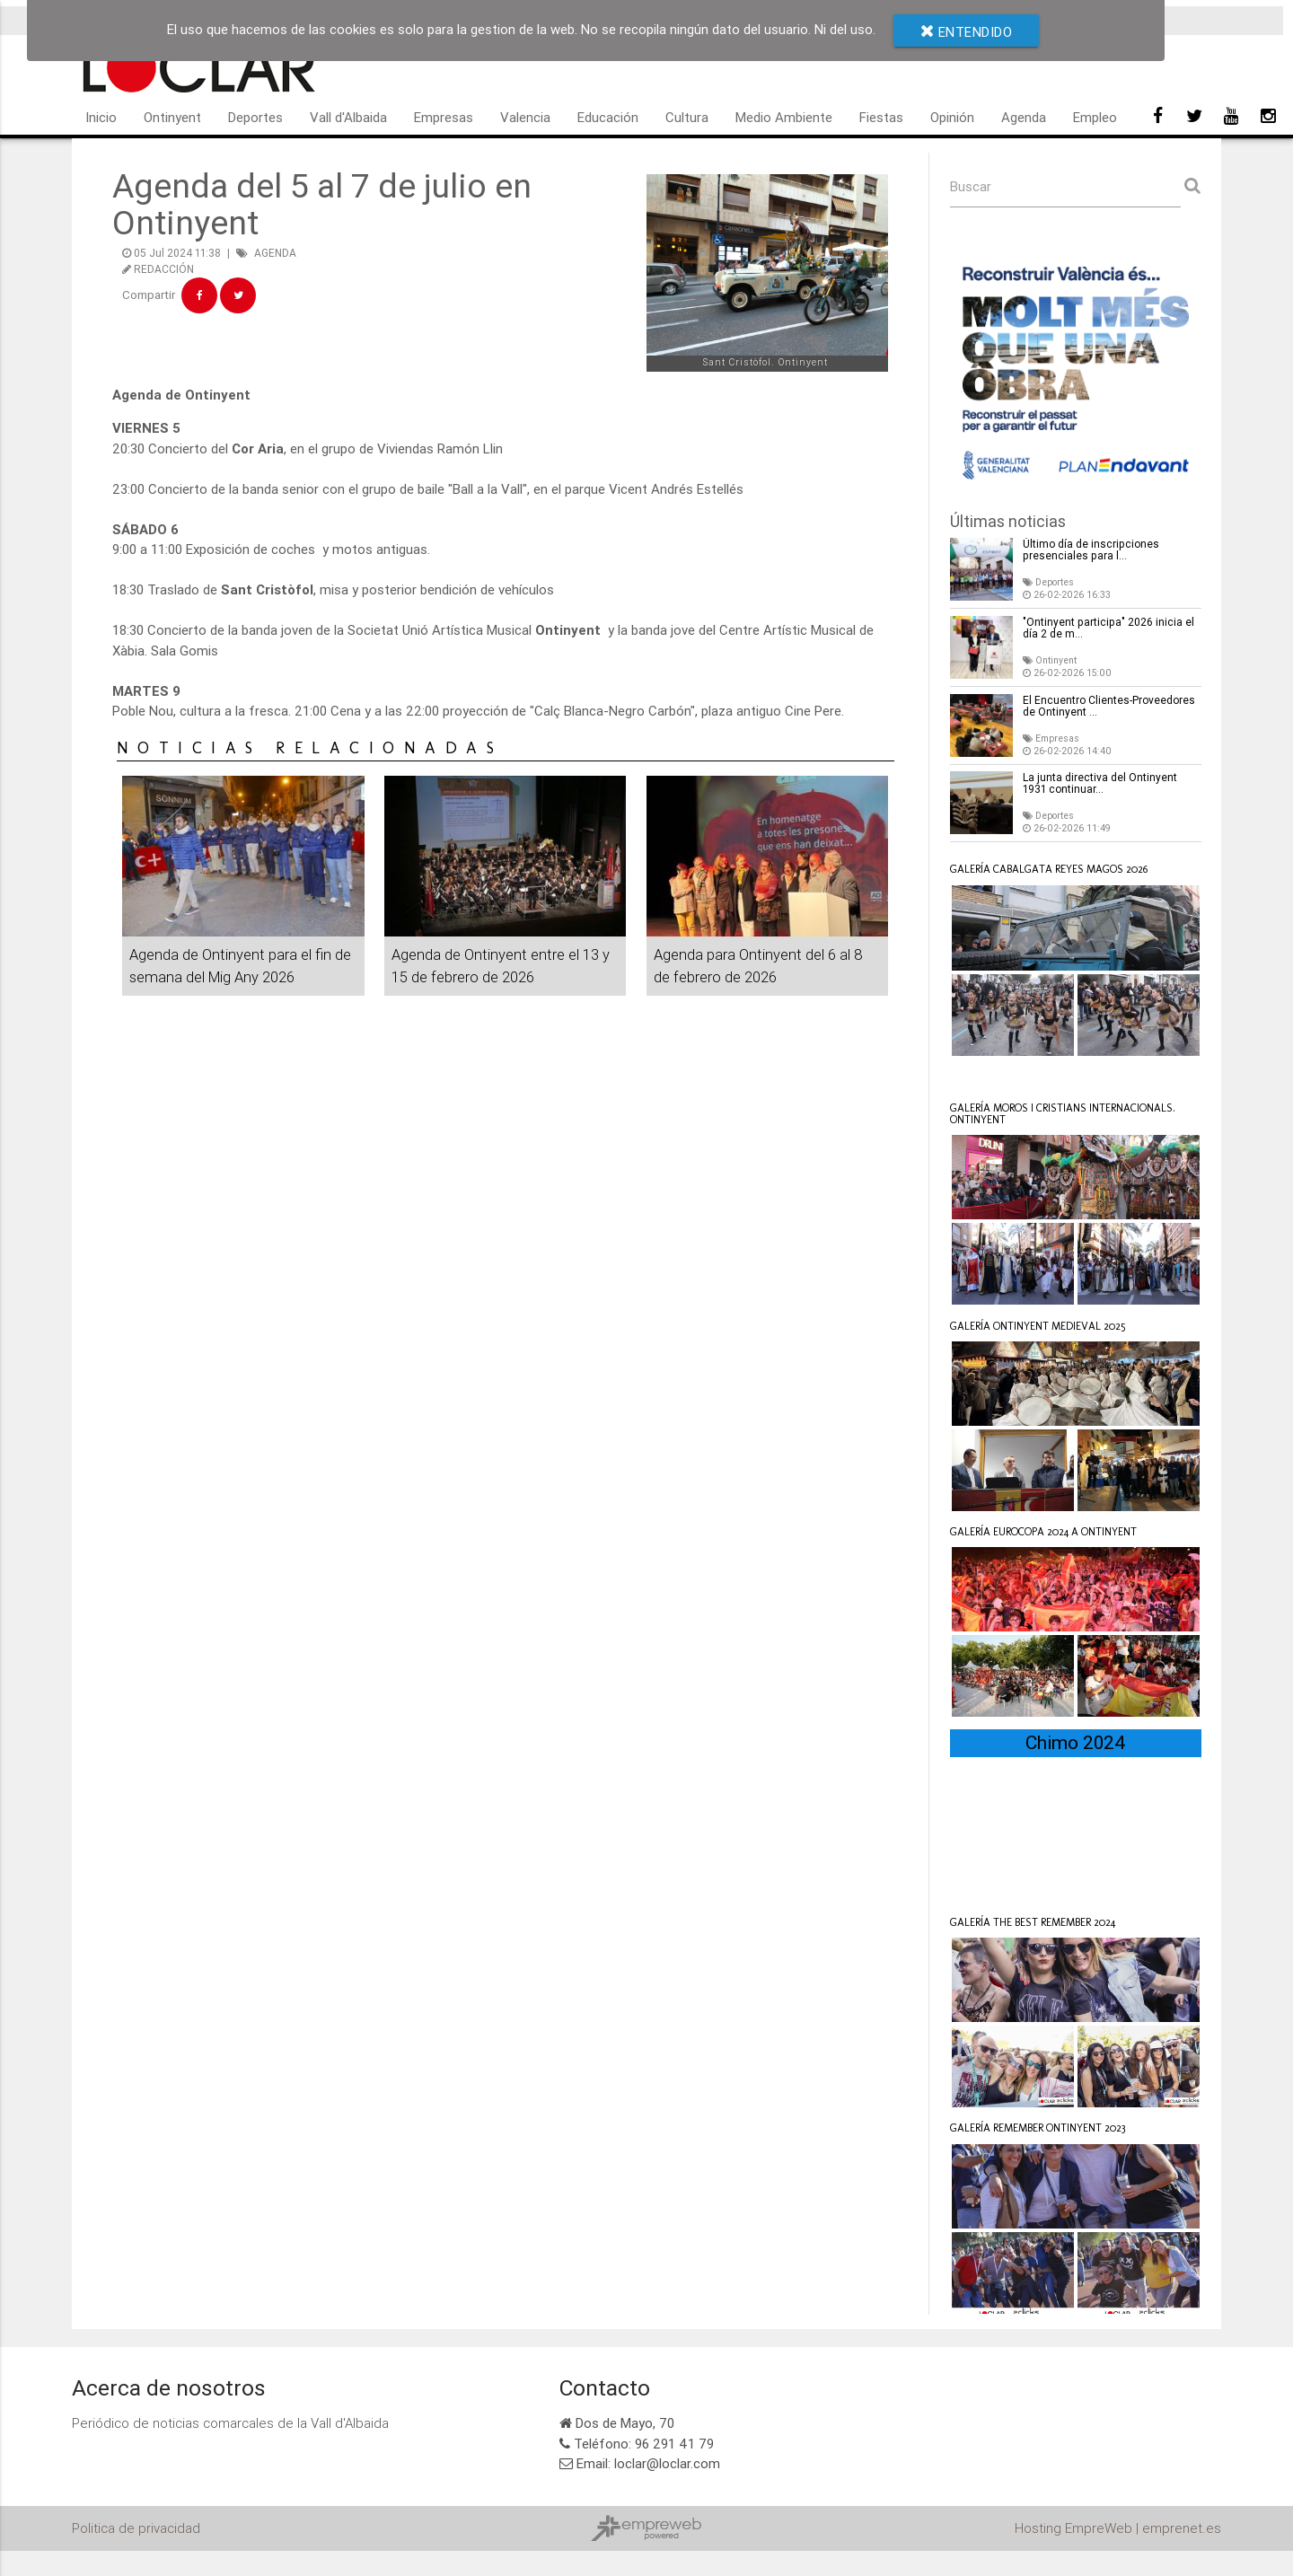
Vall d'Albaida (348, 117)
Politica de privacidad (136, 2553)
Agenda (1023, 117)
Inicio (101, 117)
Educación (607, 117)
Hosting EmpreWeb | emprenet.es (1118, 2553)
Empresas (443, 117)
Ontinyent (172, 117)
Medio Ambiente (783, 117)
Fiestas (881, 117)
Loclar (992, 1084)
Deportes (255, 117)
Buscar (970, 186)
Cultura (686, 117)
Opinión (952, 117)
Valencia (525, 117)
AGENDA (275, 252)
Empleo (1095, 117)
